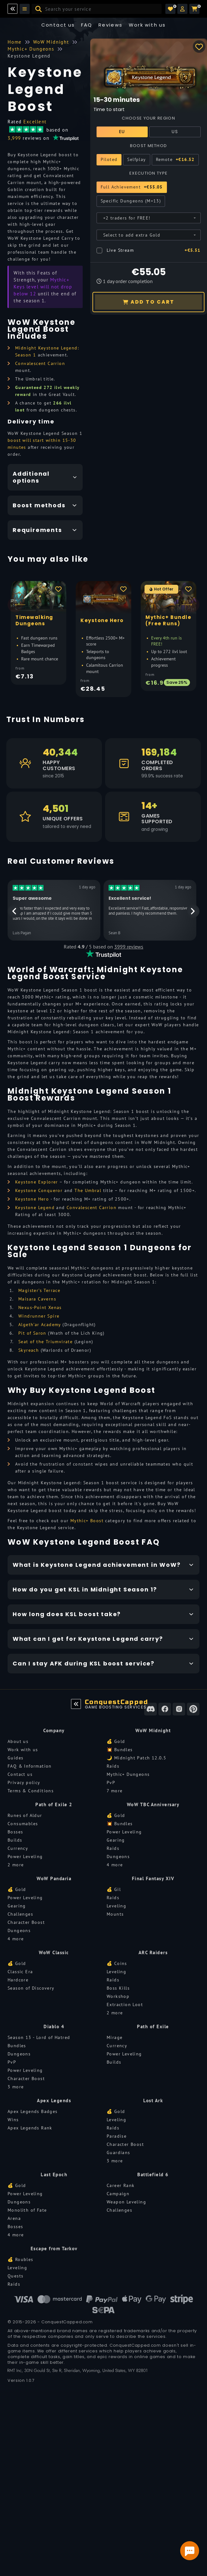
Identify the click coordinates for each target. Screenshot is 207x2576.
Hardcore (18, 1980)
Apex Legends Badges (33, 2111)
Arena (14, 2218)
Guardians (118, 2152)
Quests (15, 2276)
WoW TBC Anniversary (153, 1804)
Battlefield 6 (153, 2174)
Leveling (116, 1906)
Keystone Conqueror (38, 1190)
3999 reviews (128, 946)
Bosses (15, 1832)
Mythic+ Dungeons (128, 1774)
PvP (111, 1782)
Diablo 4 (54, 2026)
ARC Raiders (153, 1952)
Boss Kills (118, 1988)
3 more (16, 2087)
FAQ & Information (30, 1766)
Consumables (23, 1823)
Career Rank (120, 2185)
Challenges (20, 1914)
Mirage (114, 2037)
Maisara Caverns (37, 1299)
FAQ (86, 25)
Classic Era (20, 1971)
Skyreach (28, 1350)
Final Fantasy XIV (153, 1878)
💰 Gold (116, 1741)
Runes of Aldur (25, 1815)
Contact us (58, 25)
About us (18, 1741)
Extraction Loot (125, 2004)
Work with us (23, 1749)
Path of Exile (153, 2026)
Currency (18, 1848)
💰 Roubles (20, 2259)
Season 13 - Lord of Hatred (39, 2037)
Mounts (115, 1914)
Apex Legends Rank (30, 2128)
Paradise (117, 2136)
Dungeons (118, 1856)
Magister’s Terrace (39, 1290)
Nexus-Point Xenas (40, 1307)
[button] (182, 9)
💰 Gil (114, 1889)
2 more (16, 1865)
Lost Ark (153, 2100)
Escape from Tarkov (54, 2249)
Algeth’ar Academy (39, 1324)
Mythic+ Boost (87, 1520)
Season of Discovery (31, 1988)
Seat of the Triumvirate (45, 1341)
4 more (115, 1865)
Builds (15, 1840)
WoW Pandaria (54, 1878)
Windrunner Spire (38, 1316)
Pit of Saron (32, 1333)
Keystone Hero (32, 1199)
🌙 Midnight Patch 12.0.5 (136, 1758)
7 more (114, 1791)
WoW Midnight (153, 1730)
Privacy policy (24, 1782)
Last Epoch (54, 2174)
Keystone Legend (35, 1207)
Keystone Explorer (36, 1182)
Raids (113, 1766)
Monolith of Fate (27, 2210)
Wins (13, 2119)
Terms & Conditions (31, 1791)
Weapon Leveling (126, 2202)
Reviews (110, 25)
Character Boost (26, 1922)
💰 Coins (117, 1963)
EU (122, 131)
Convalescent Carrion (40, 363)
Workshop (118, 1996)
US (175, 131)
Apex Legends (54, 2100)
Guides (15, 1758)
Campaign (118, 2193)
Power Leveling (25, 1856)
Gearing (116, 1840)
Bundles (17, 2045)
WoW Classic (54, 1952)
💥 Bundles (120, 1749)
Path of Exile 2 (54, 1804)
